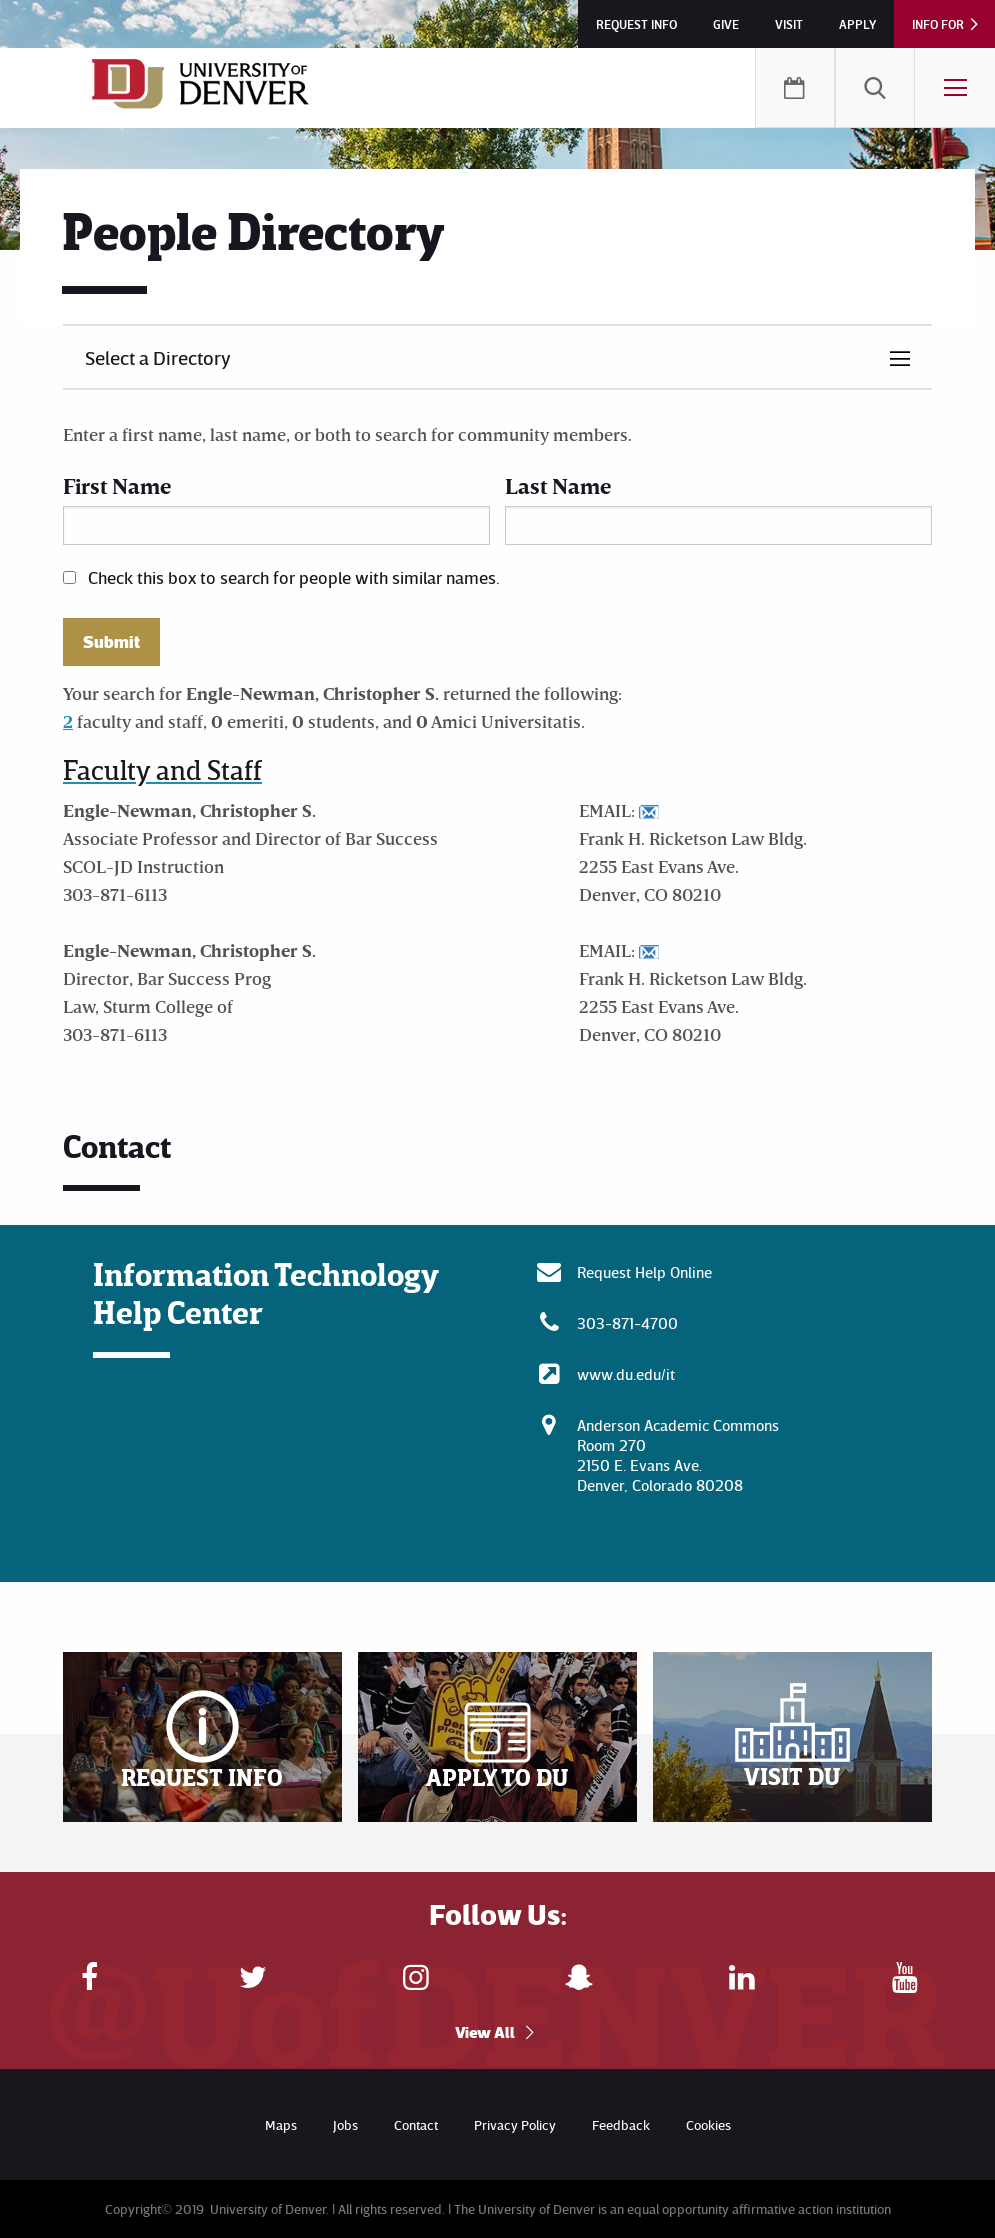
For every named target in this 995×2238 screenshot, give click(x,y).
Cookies (708, 2124)
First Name (117, 485)
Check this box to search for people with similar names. (294, 577)
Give (726, 24)
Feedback (621, 2124)
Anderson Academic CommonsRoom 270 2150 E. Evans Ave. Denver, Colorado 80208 (678, 1455)
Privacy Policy (515, 2124)
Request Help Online (644, 1272)
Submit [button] (111, 642)
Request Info (636, 24)
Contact (416, 2124)
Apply (857, 24)
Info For (938, 24)
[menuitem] (875, 88)
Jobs (345, 2124)
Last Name (558, 485)
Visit (789, 24)
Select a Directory (158, 357)
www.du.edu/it (626, 1374)
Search (875, 88)
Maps (281, 2124)
